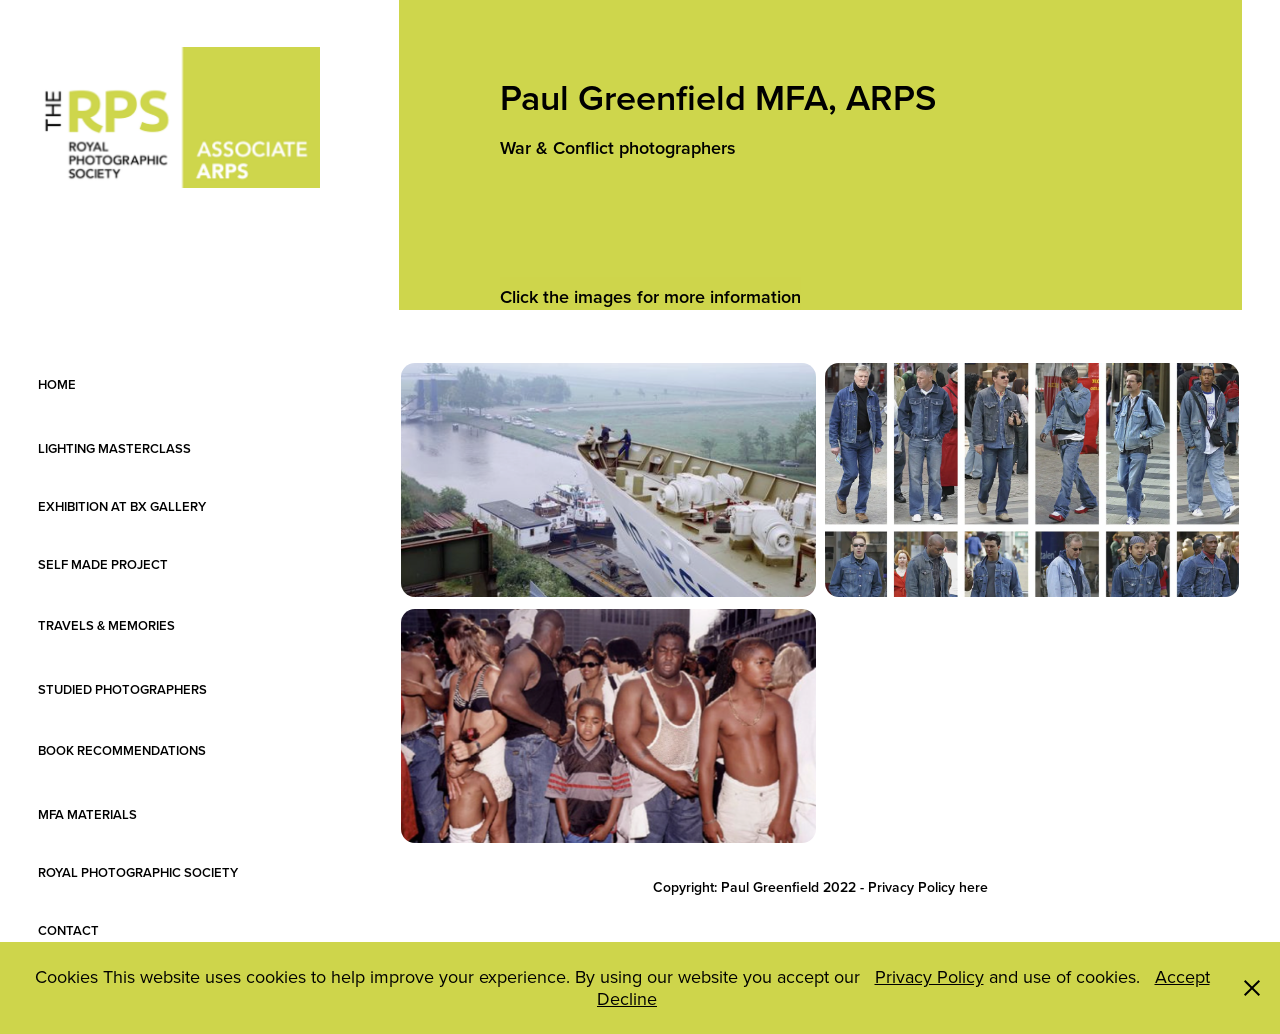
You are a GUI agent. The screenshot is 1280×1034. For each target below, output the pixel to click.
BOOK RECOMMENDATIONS (122, 750)
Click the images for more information (650, 296)
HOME (57, 384)
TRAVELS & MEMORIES (121, 625)
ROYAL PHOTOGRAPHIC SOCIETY (138, 872)
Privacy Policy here (928, 887)
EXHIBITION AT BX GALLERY (122, 506)
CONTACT (68, 930)
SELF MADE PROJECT (121, 564)
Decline (627, 998)
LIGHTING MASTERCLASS (122, 448)
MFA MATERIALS (87, 814)
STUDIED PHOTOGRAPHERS (122, 689)
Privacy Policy (929, 976)
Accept (1182, 976)
